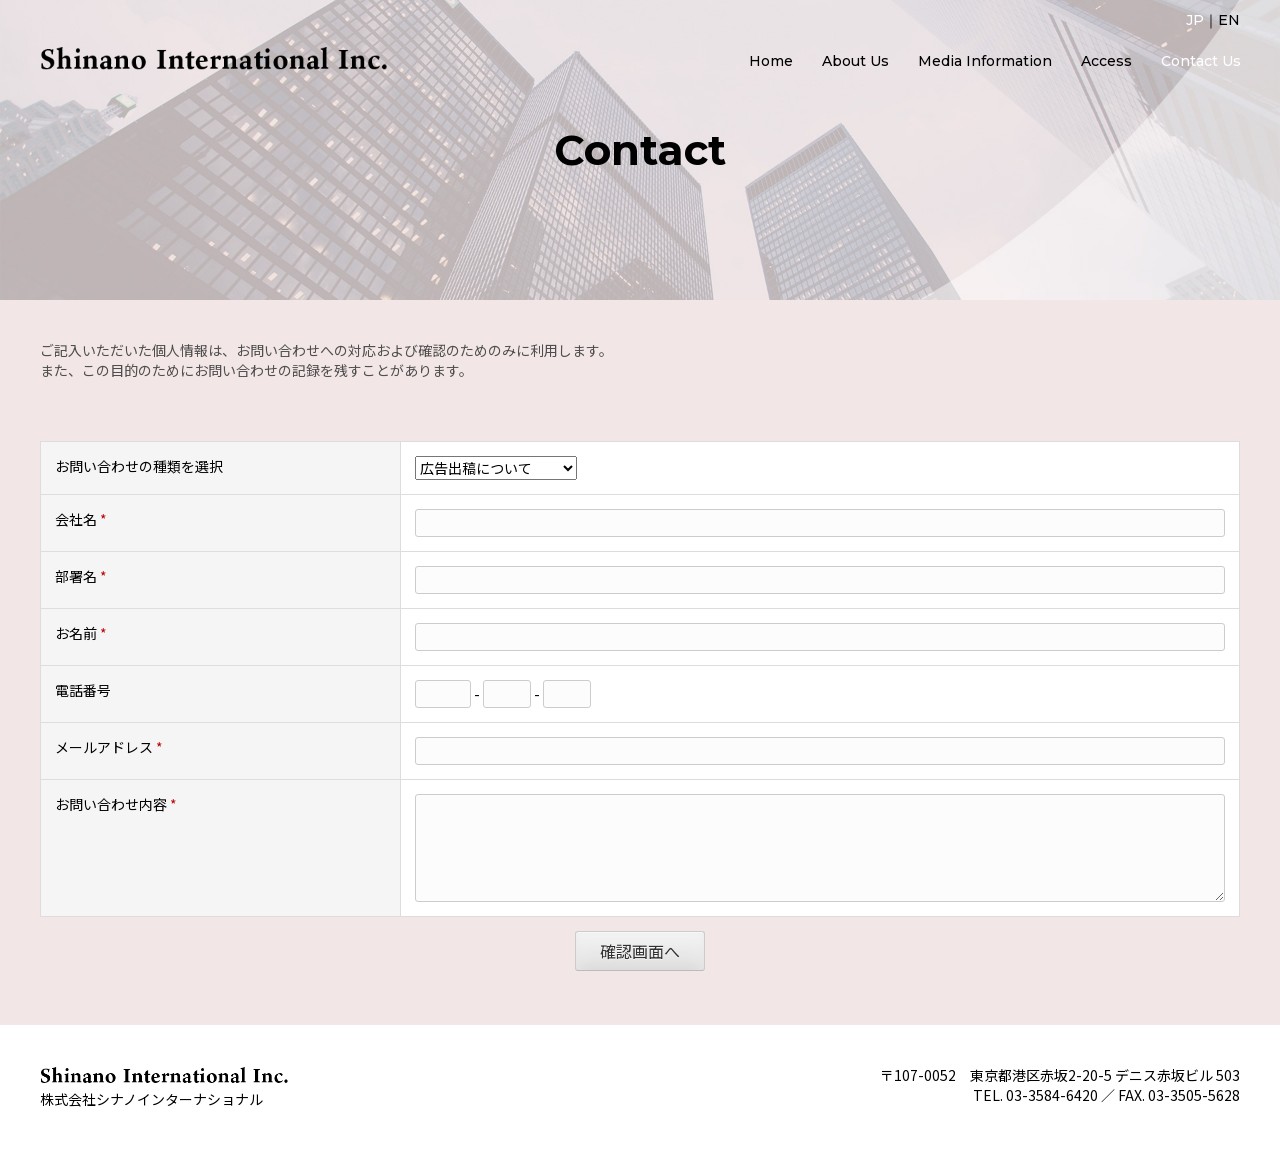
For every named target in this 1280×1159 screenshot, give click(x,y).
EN (1229, 20)
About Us (855, 61)
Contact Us (1201, 61)
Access (1106, 61)
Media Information (985, 61)
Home (771, 61)
